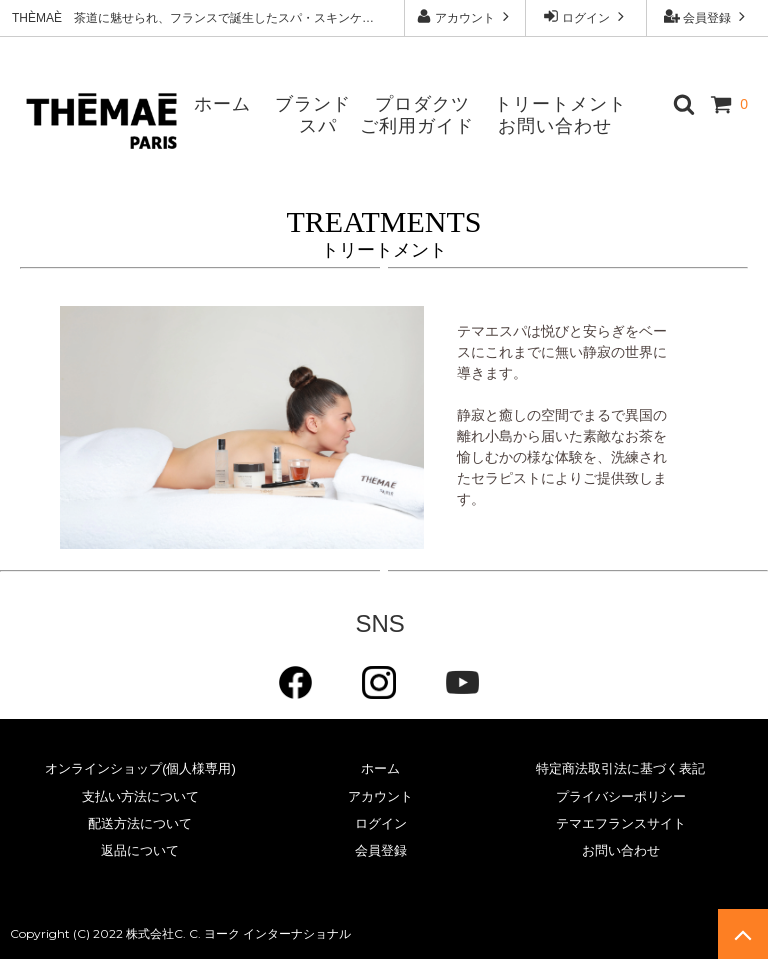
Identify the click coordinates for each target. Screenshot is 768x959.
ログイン (586, 16)
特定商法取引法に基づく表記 (620, 768)
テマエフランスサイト (621, 823)
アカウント (465, 16)
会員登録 (707, 16)
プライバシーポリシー (621, 796)
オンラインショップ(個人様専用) (140, 768)
